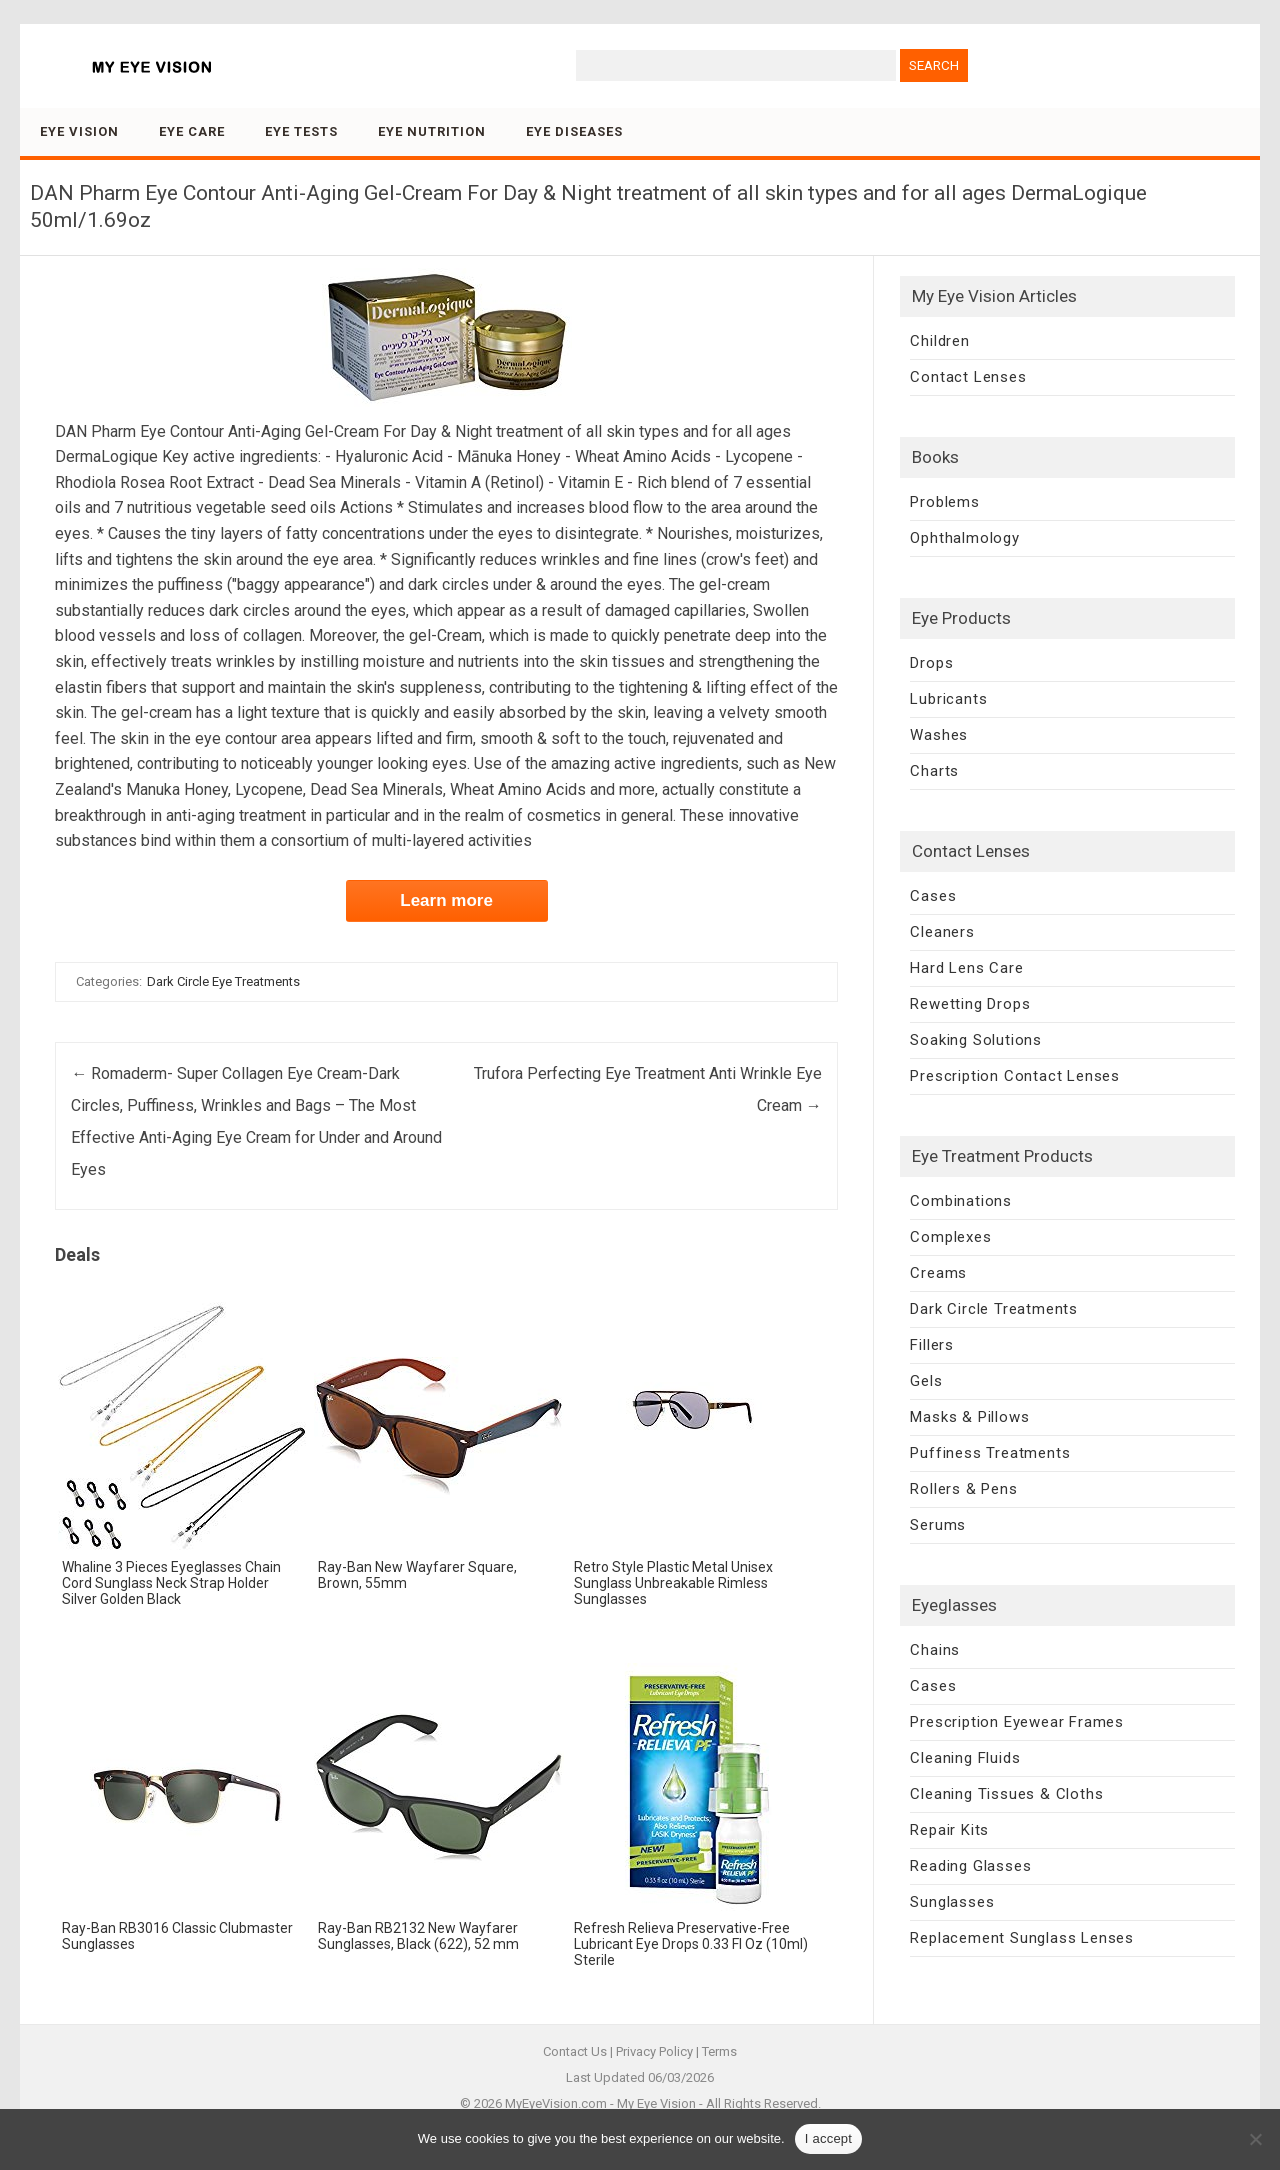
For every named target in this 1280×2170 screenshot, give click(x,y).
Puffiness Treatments (990, 1453)
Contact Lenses (968, 377)
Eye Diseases (574, 131)
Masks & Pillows (969, 1417)
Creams (938, 1273)
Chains (935, 1650)
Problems (944, 502)
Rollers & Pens (963, 1489)
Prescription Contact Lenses (1015, 1076)
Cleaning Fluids (965, 1758)
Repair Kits (949, 1830)
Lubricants (948, 699)
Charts (934, 771)
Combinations (961, 1201)
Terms (719, 2051)
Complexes (950, 1237)
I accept (829, 2138)
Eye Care (192, 131)
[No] (1255, 2139)
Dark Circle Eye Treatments (223, 981)
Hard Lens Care (966, 968)
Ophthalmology (964, 538)
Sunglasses (952, 1902)
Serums (938, 1525)
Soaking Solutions (976, 1040)
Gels (926, 1381)
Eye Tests (301, 131)
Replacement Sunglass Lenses (1022, 1938)
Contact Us (575, 2051)
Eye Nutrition (432, 131)
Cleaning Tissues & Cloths (1006, 1794)
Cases (933, 896)
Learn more (446, 900)
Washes (939, 735)
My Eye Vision (656, 2103)
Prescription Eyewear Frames (1017, 1722)
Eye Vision (79, 131)
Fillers (932, 1345)
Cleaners (942, 932)
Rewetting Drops (970, 1004)
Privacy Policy (654, 2051)
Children (939, 341)
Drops (931, 663)
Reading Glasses (970, 1866)
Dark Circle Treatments (994, 1309)
